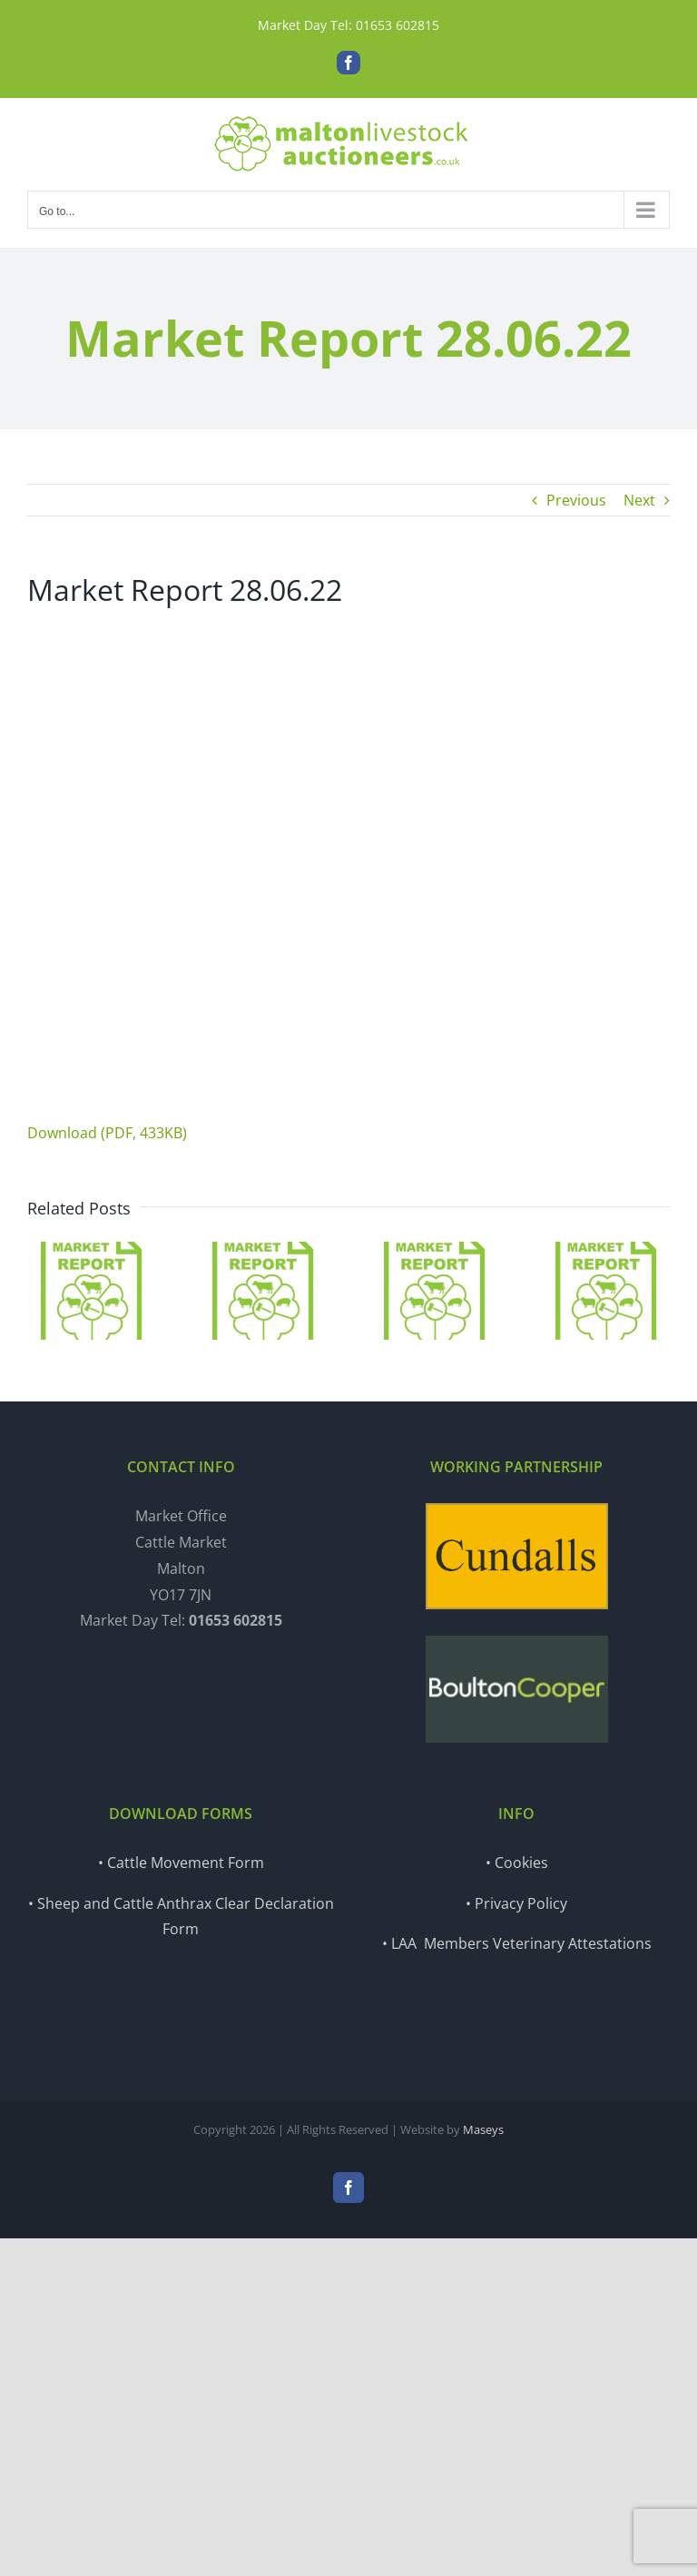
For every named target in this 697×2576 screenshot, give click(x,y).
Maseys (483, 2129)
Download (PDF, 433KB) (107, 1133)
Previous (576, 500)
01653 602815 (397, 25)
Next (639, 500)
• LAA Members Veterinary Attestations (517, 1943)
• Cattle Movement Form (181, 1863)
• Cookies (517, 1863)
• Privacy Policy (516, 1903)
